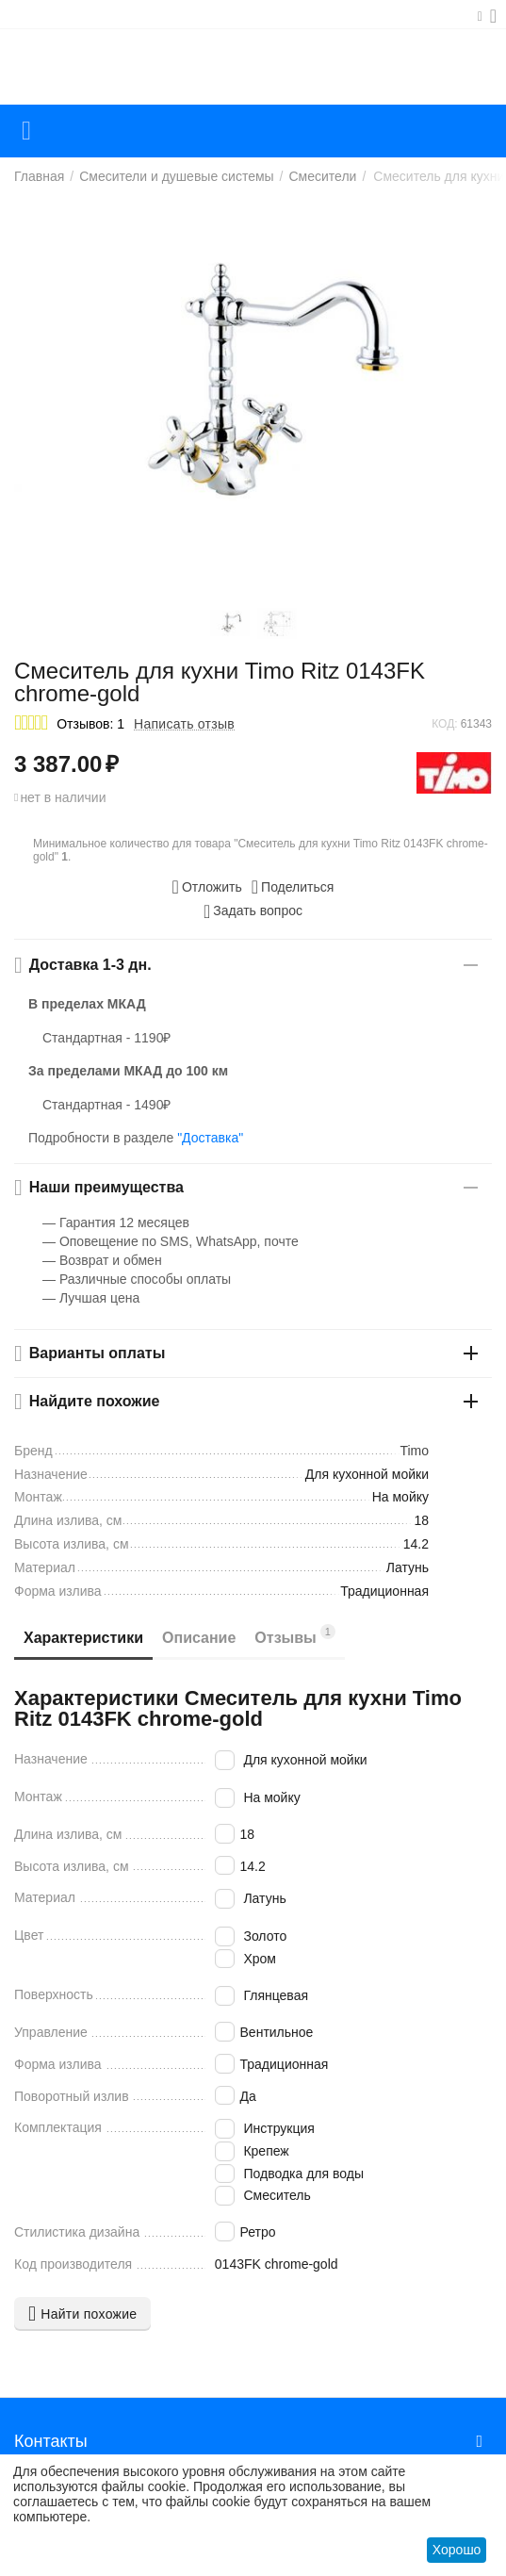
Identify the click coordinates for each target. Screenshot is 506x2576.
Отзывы (294, 1635)
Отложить (207, 887)
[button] (293, 887)
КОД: (444, 723)
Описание (199, 1638)
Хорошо (457, 2549)
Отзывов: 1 (90, 723)
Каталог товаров (26, 131)
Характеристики (83, 1638)
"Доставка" (210, 1137)
